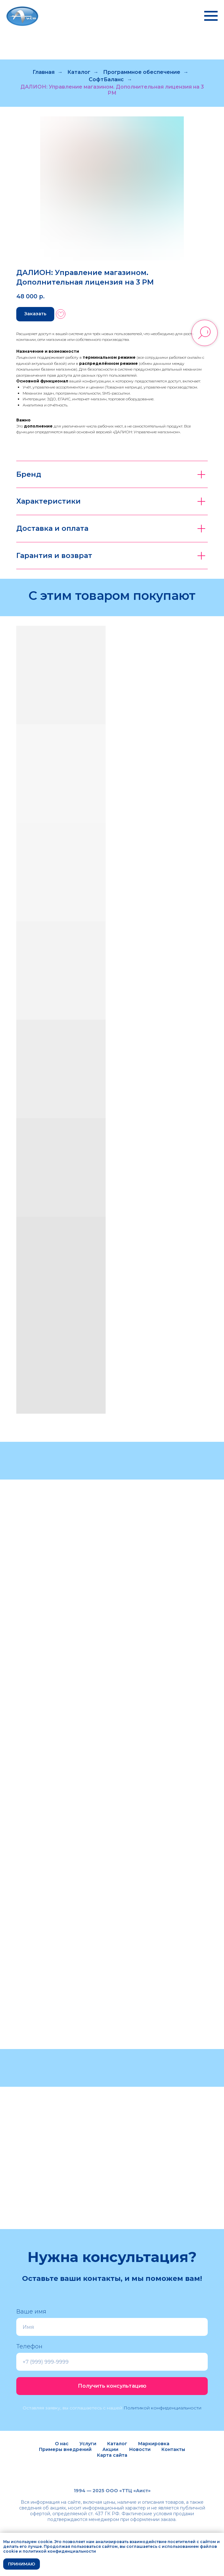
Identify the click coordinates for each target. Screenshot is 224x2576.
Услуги (87, 2443)
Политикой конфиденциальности (162, 2408)
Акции (110, 2449)
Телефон (29, 2346)
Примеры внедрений (65, 2449)
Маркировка (153, 2443)
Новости (140, 2449)
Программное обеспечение (141, 72)
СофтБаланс (106, 79)
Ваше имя (31, 2311)
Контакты (173, 2449)
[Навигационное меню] (211, 16)
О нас (62, 2443)
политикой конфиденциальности (59, 2551)
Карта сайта (112, 2455)
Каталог (78, 72)
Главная (44, 72)
